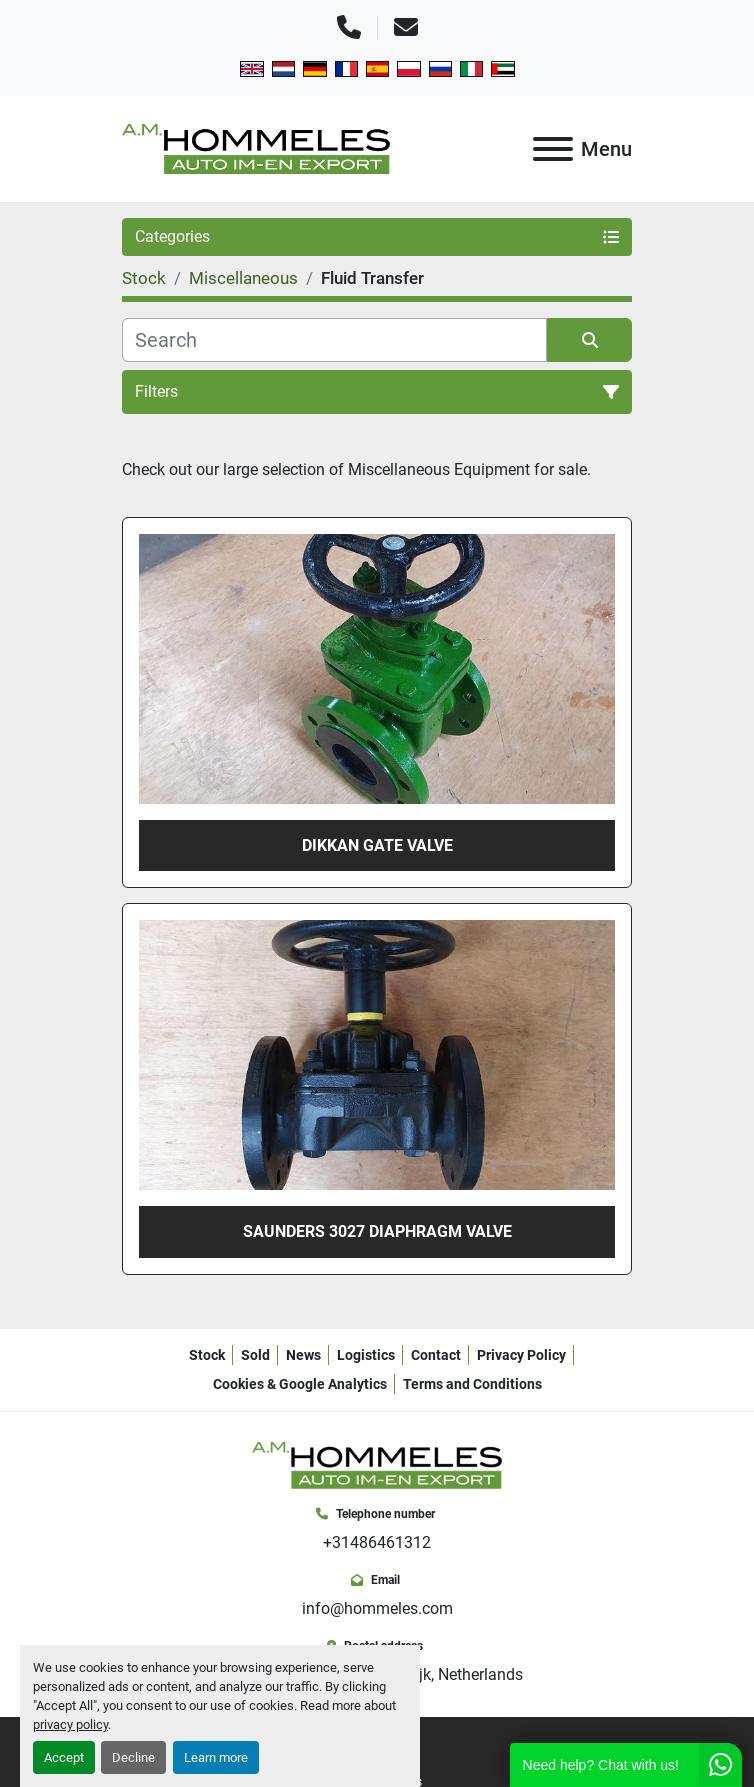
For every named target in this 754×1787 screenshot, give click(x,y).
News (303, 1355)
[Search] (334, 340)
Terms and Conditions (472, 1384)
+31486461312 (377, 1542)
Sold (255, 1355)
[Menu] (553, 149)
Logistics (366, 1355)
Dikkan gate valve (377, 845)
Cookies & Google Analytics (300, 1384)
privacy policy (70, 1724)
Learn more (216, 1757)
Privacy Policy (521, 1355)
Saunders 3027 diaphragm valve (377, 1231)
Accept (64, 1757)
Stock (207, 1355)
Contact (436, 1355)
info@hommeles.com (377, 1608)
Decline (133, 1757)
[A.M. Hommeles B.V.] (377, 1463)
